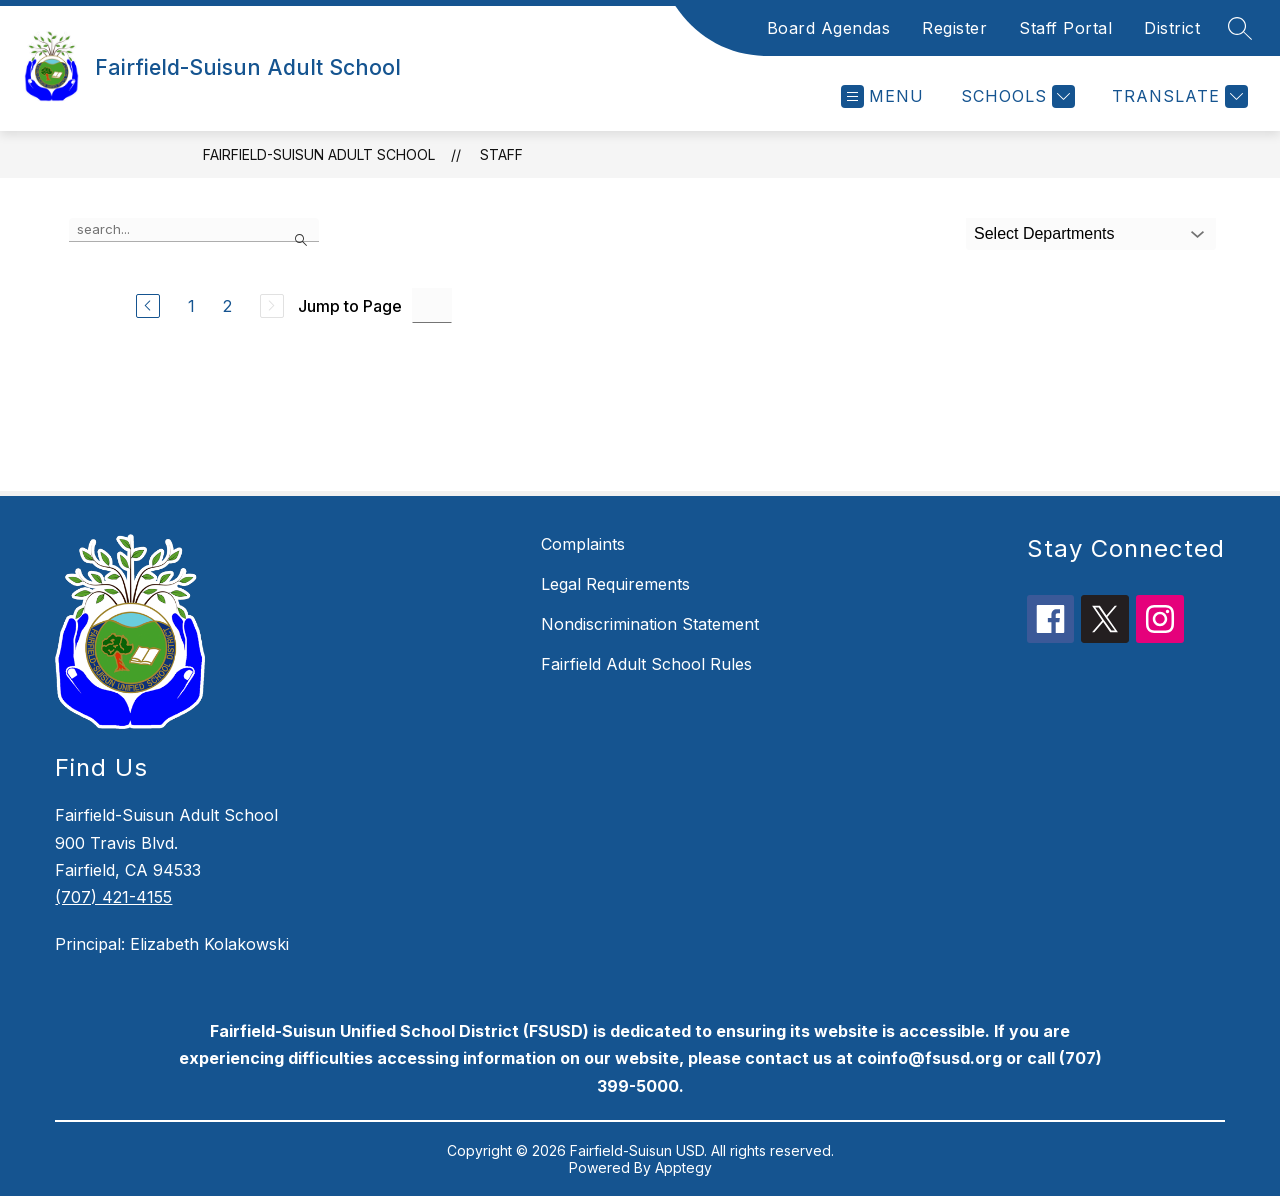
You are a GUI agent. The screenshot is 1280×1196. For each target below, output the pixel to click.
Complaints (583, 544)
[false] (194, 230)
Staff (501, 154)
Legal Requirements (615, 584)
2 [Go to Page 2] (227, 306)
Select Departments (1044, 233)
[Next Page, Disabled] (272, 306)
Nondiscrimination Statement (650, 624)
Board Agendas (829, 28)
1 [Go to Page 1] (191, 306)
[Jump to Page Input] (432, 305)
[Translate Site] (1177, 96)
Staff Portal (1065, 28)
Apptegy (683, 1167)
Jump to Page (350, 306)
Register (954, 28)
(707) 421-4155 (113, 897)
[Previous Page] (148, 306)
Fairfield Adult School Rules (646, 664)
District (1172, 28)
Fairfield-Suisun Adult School (319, 154)
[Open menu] (882, 96)
